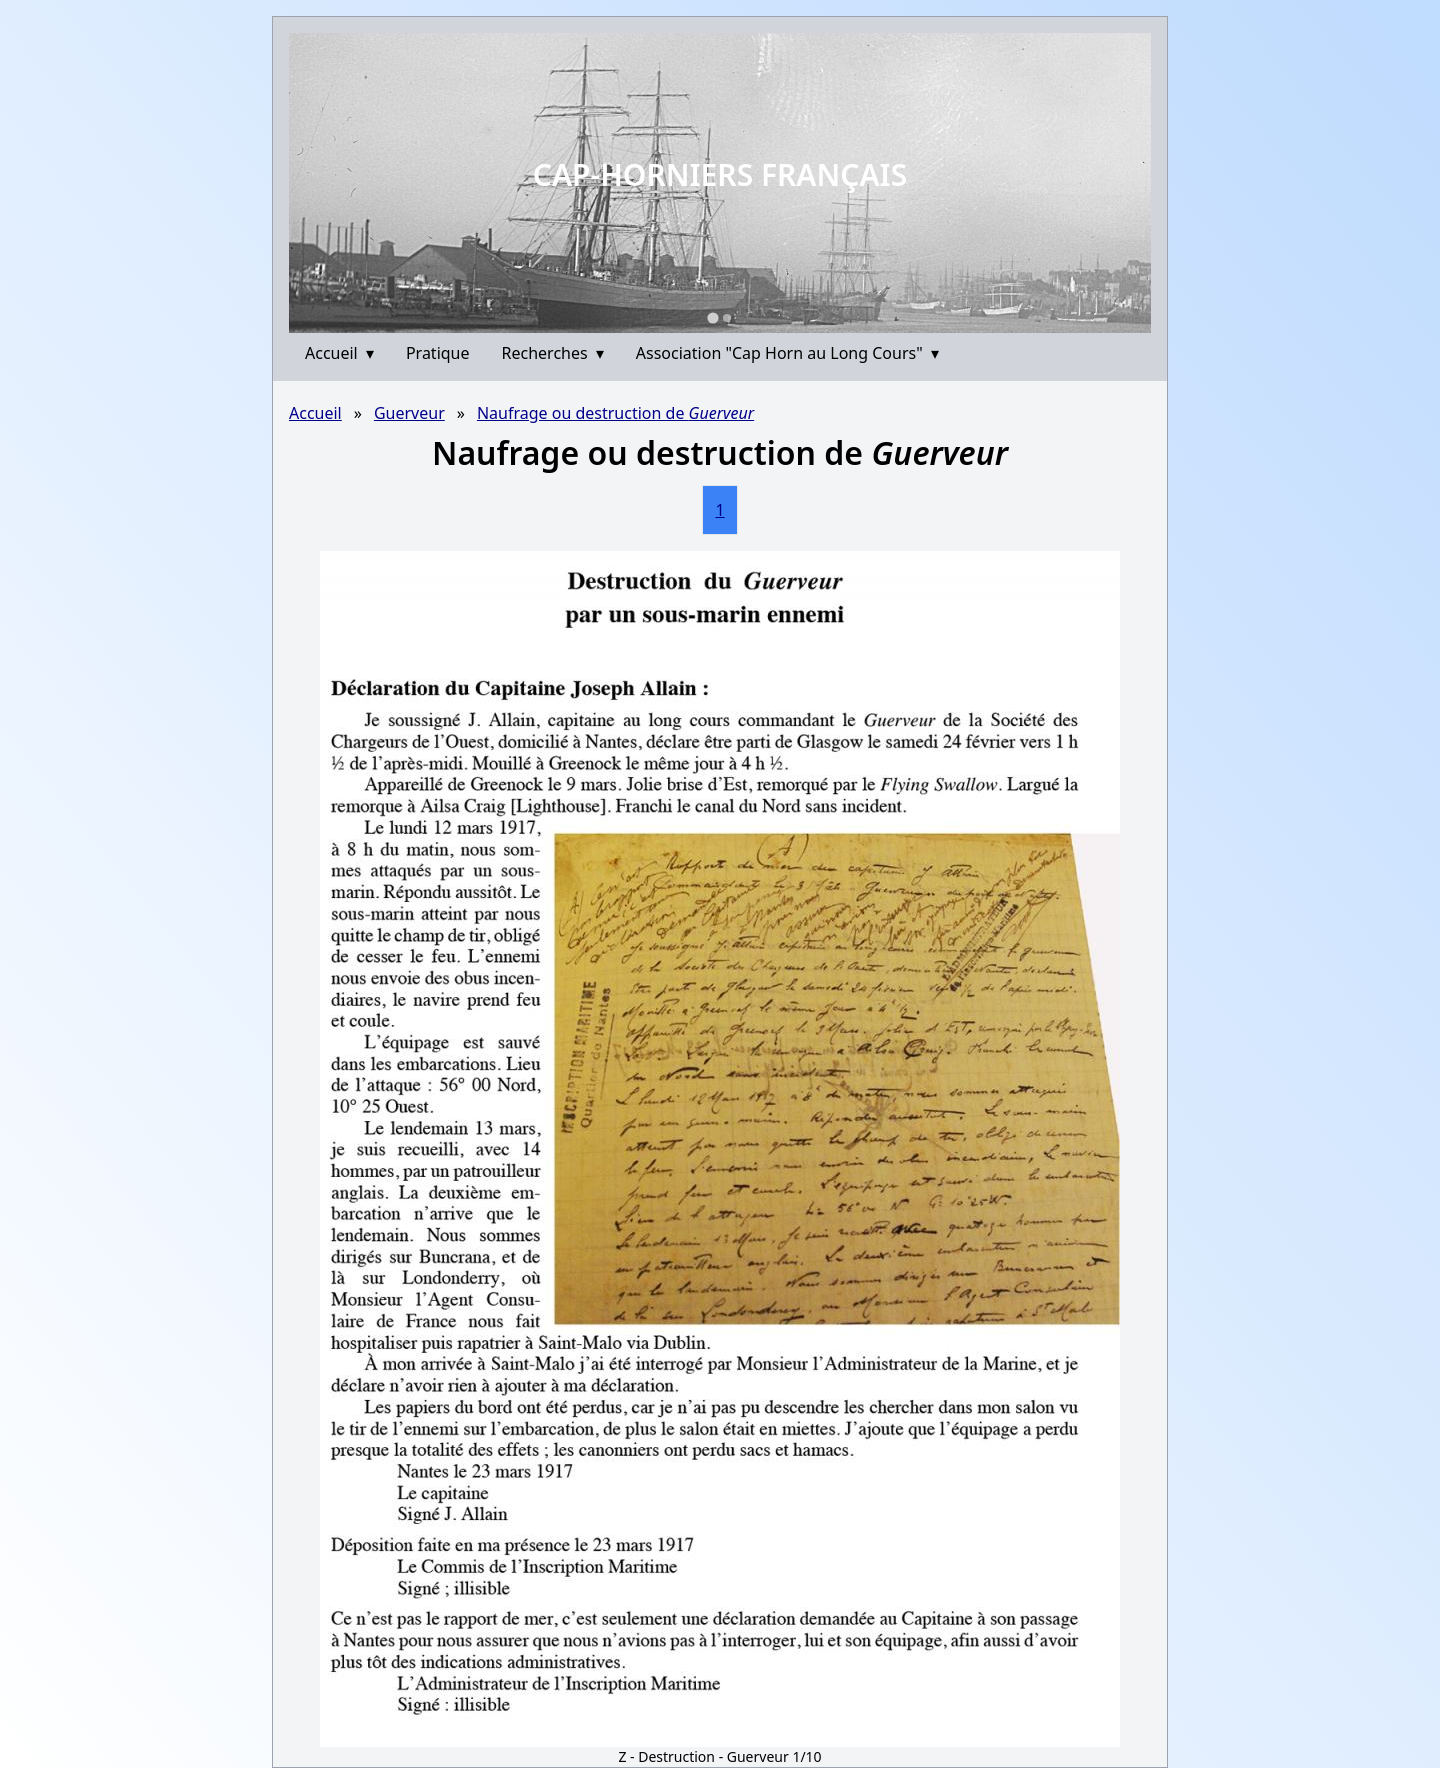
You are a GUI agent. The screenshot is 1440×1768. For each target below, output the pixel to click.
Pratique (438, 353)
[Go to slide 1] (712, 317)
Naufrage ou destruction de (615, 413)
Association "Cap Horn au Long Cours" (787, 353)
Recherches (553, 353)
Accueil (339, 353)
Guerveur (409, 413)
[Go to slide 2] (727, 318)
